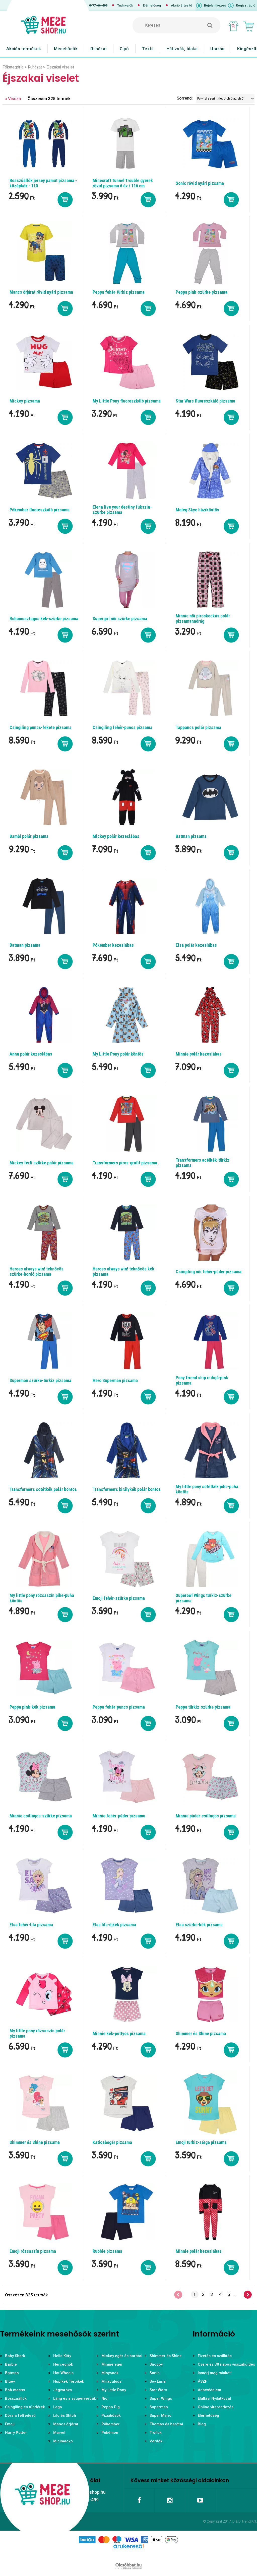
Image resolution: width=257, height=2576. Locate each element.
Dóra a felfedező (20, 2415)
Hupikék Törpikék (68, 2381)
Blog (202, 2424)
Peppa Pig (110, 2407)
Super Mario (160, 2415)
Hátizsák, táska (182, 48)
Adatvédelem (209, 2390)
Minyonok (109, 2373)
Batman (12, 2373)
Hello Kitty (62, 2356)
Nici (104, 2398)
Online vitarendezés (215, 2407)
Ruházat (98, 48)
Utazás (217, 48)
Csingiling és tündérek (25, 2407)
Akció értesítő (181, 5)
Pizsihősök (111, 2415)
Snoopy (156, 2364)
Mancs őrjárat (65, 2424)
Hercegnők (63, 2364)
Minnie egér (112, 2364)
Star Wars (158, 2390)
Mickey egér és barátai (121, 2356)
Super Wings (161, 2398)
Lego (57, 2407)
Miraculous (111, 2381)
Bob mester (15, 2390)
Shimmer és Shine (166, 2356)
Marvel (59, 2432)
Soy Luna (158, 2381)
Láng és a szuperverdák (74, 2398)
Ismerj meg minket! (215, 2373)
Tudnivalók (125, 5)
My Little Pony (113, 2390)
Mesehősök (66, 48)
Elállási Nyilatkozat (214, 2398)
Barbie (11, 2364)
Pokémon (109, 2432)
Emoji (10, 2424)
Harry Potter (16, 2432)
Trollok (156, 2432)
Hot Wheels (63, 2373)
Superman (159, 2407)
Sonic (155, 2373)
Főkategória (13, 67)
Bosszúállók (16, 2398)
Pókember (110, 2424)
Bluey (10, 2381)
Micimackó (63, 2441)
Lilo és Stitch (64, 2415)
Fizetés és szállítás (215, 2356)
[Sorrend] (225, 98)
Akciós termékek (23, 48)
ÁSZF (202, 2381)
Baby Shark (15, 2356)
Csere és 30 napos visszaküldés (226, 2364)
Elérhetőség (152, 5)
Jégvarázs (62, 2390)
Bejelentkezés (215, 5)
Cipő (124, 48)
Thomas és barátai (166, 2424)
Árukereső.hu (128, 2553)
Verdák (156, 2441)
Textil (148, 48)
